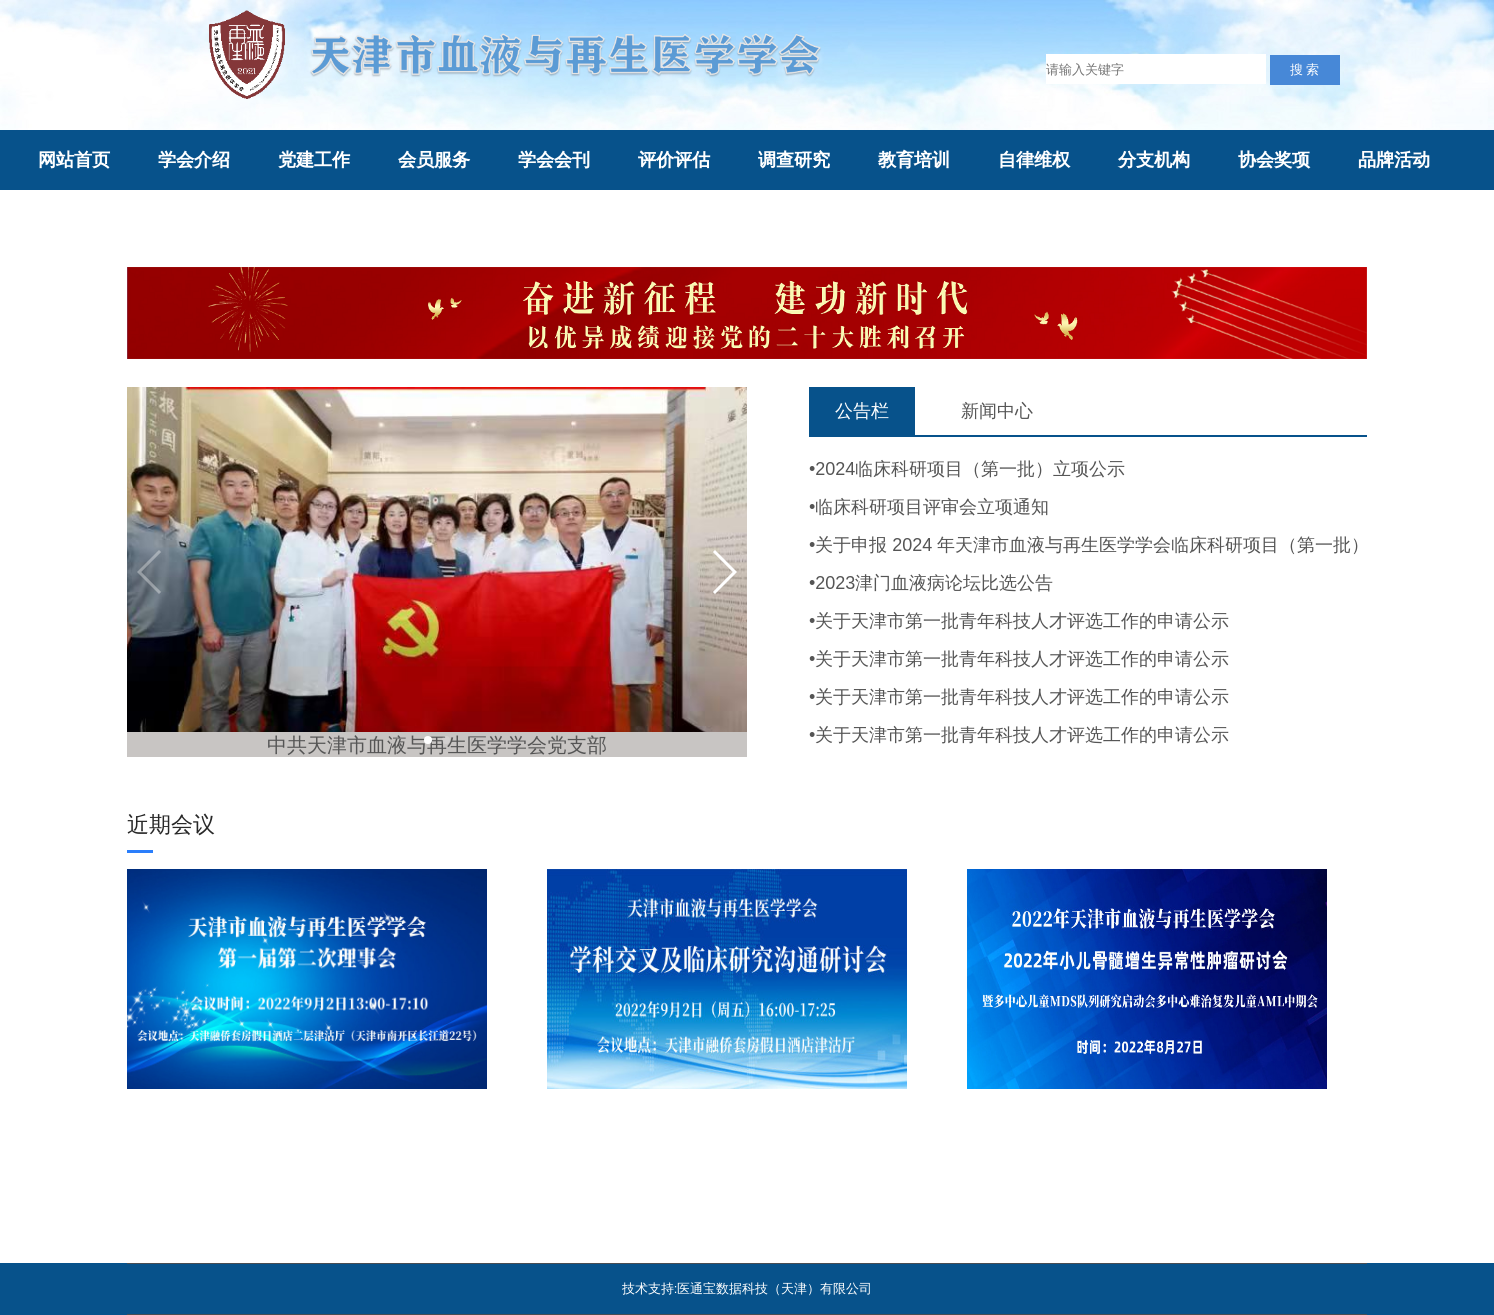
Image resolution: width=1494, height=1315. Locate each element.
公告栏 (862, 411)
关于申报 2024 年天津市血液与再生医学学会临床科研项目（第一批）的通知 (1119, 545)
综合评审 (194, 221)
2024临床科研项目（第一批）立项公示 (970, 469)
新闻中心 (997, 411)
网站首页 (74, 160)
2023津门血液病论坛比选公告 (934, 583)
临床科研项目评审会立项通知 (932, 507)
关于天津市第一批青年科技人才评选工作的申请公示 (1022, 621)
